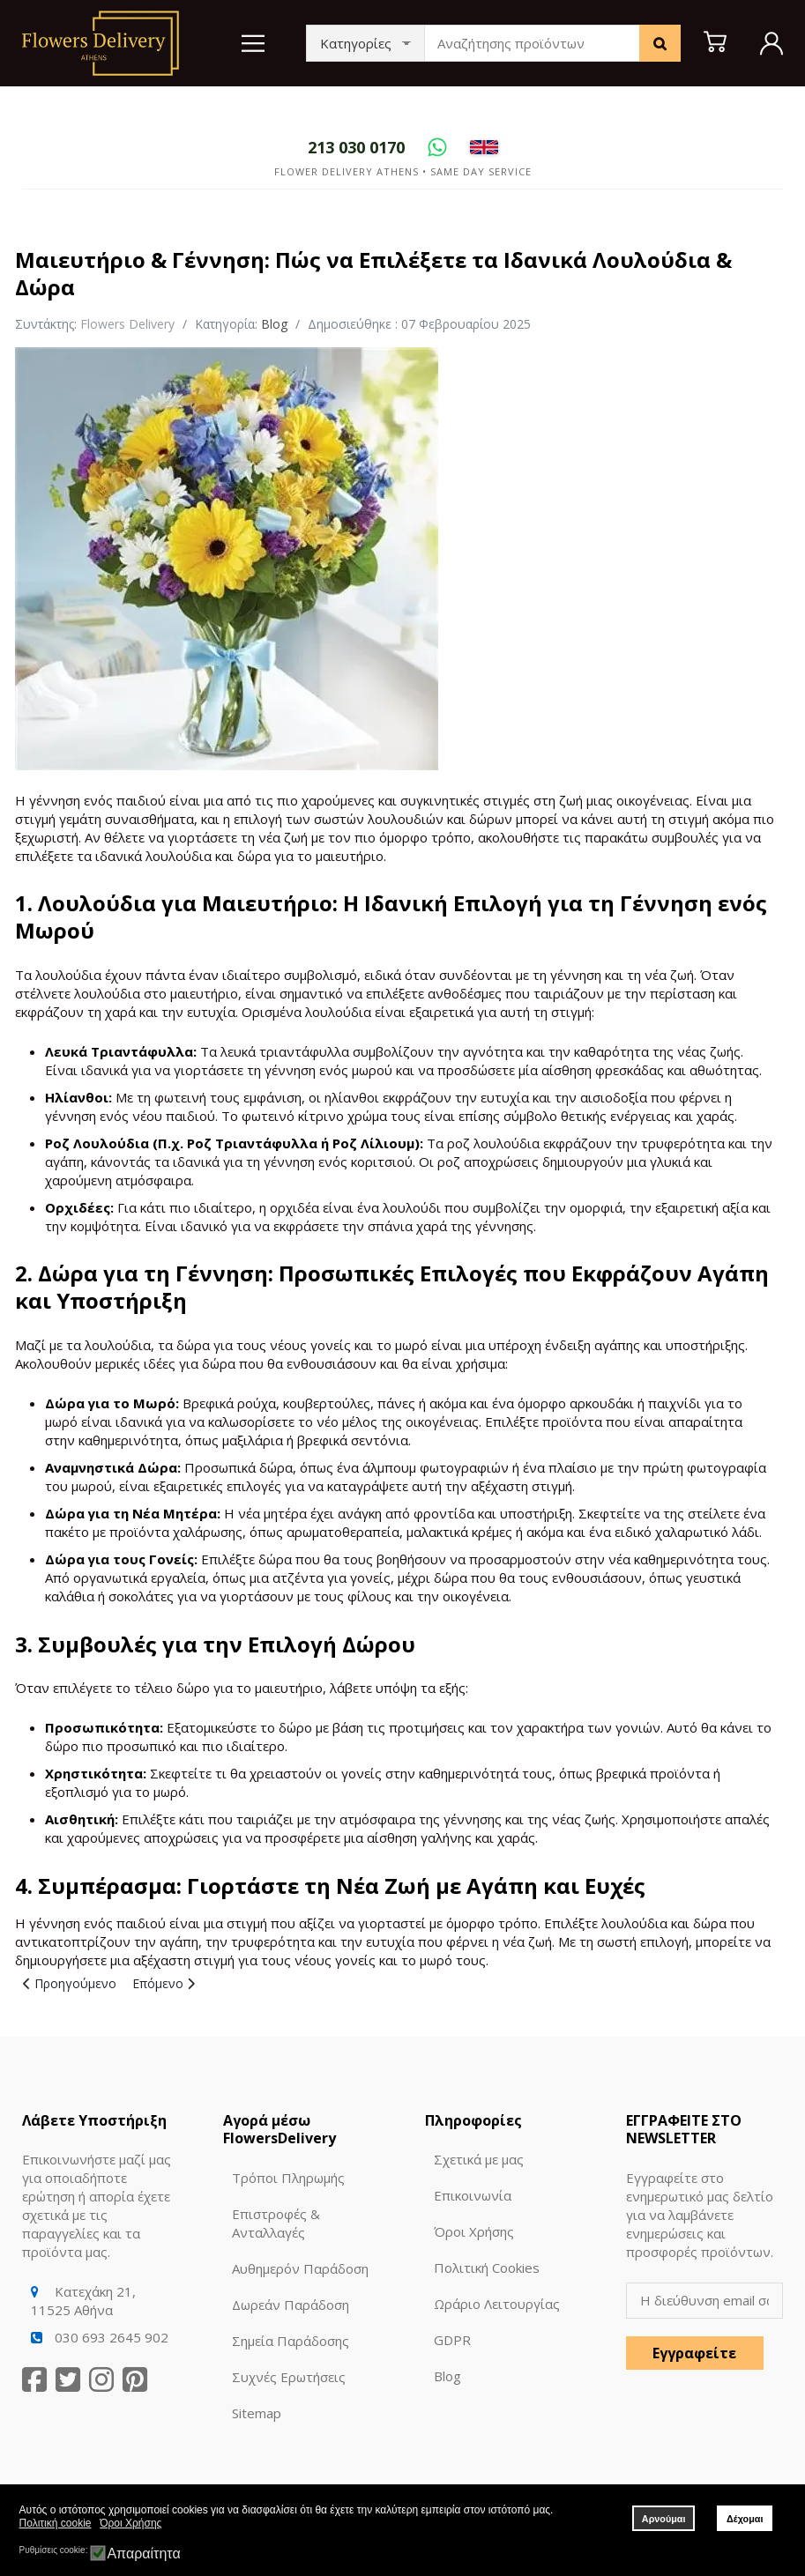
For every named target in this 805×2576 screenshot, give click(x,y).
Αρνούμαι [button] (664, 2518)
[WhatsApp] (437, 147)
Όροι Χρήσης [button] (130, 2523)
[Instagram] (101, 2380)
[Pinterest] (135, 2380)
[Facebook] (34, 2380)
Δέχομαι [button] (745, 2518)
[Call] (356, 147)
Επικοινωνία (472, 2195)
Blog (274, 324)
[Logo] (100, 41)
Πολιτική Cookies (487, 2267)
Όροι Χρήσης (474, 2231)
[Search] (660, 43)
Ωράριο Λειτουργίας (497, 2303)
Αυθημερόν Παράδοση (300, 2268)
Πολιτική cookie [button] (55, 2523)
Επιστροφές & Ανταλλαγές (276, 2223)
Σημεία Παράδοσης (290, 2341)
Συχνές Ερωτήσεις (289, 2377)
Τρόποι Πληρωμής (288, 2177)
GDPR (452, 2340)
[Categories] (365, 43)
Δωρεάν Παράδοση (290, 2304)
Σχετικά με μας (479, 2159)
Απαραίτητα (143, 2554)
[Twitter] (68, 2380)
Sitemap (256, 2413)
